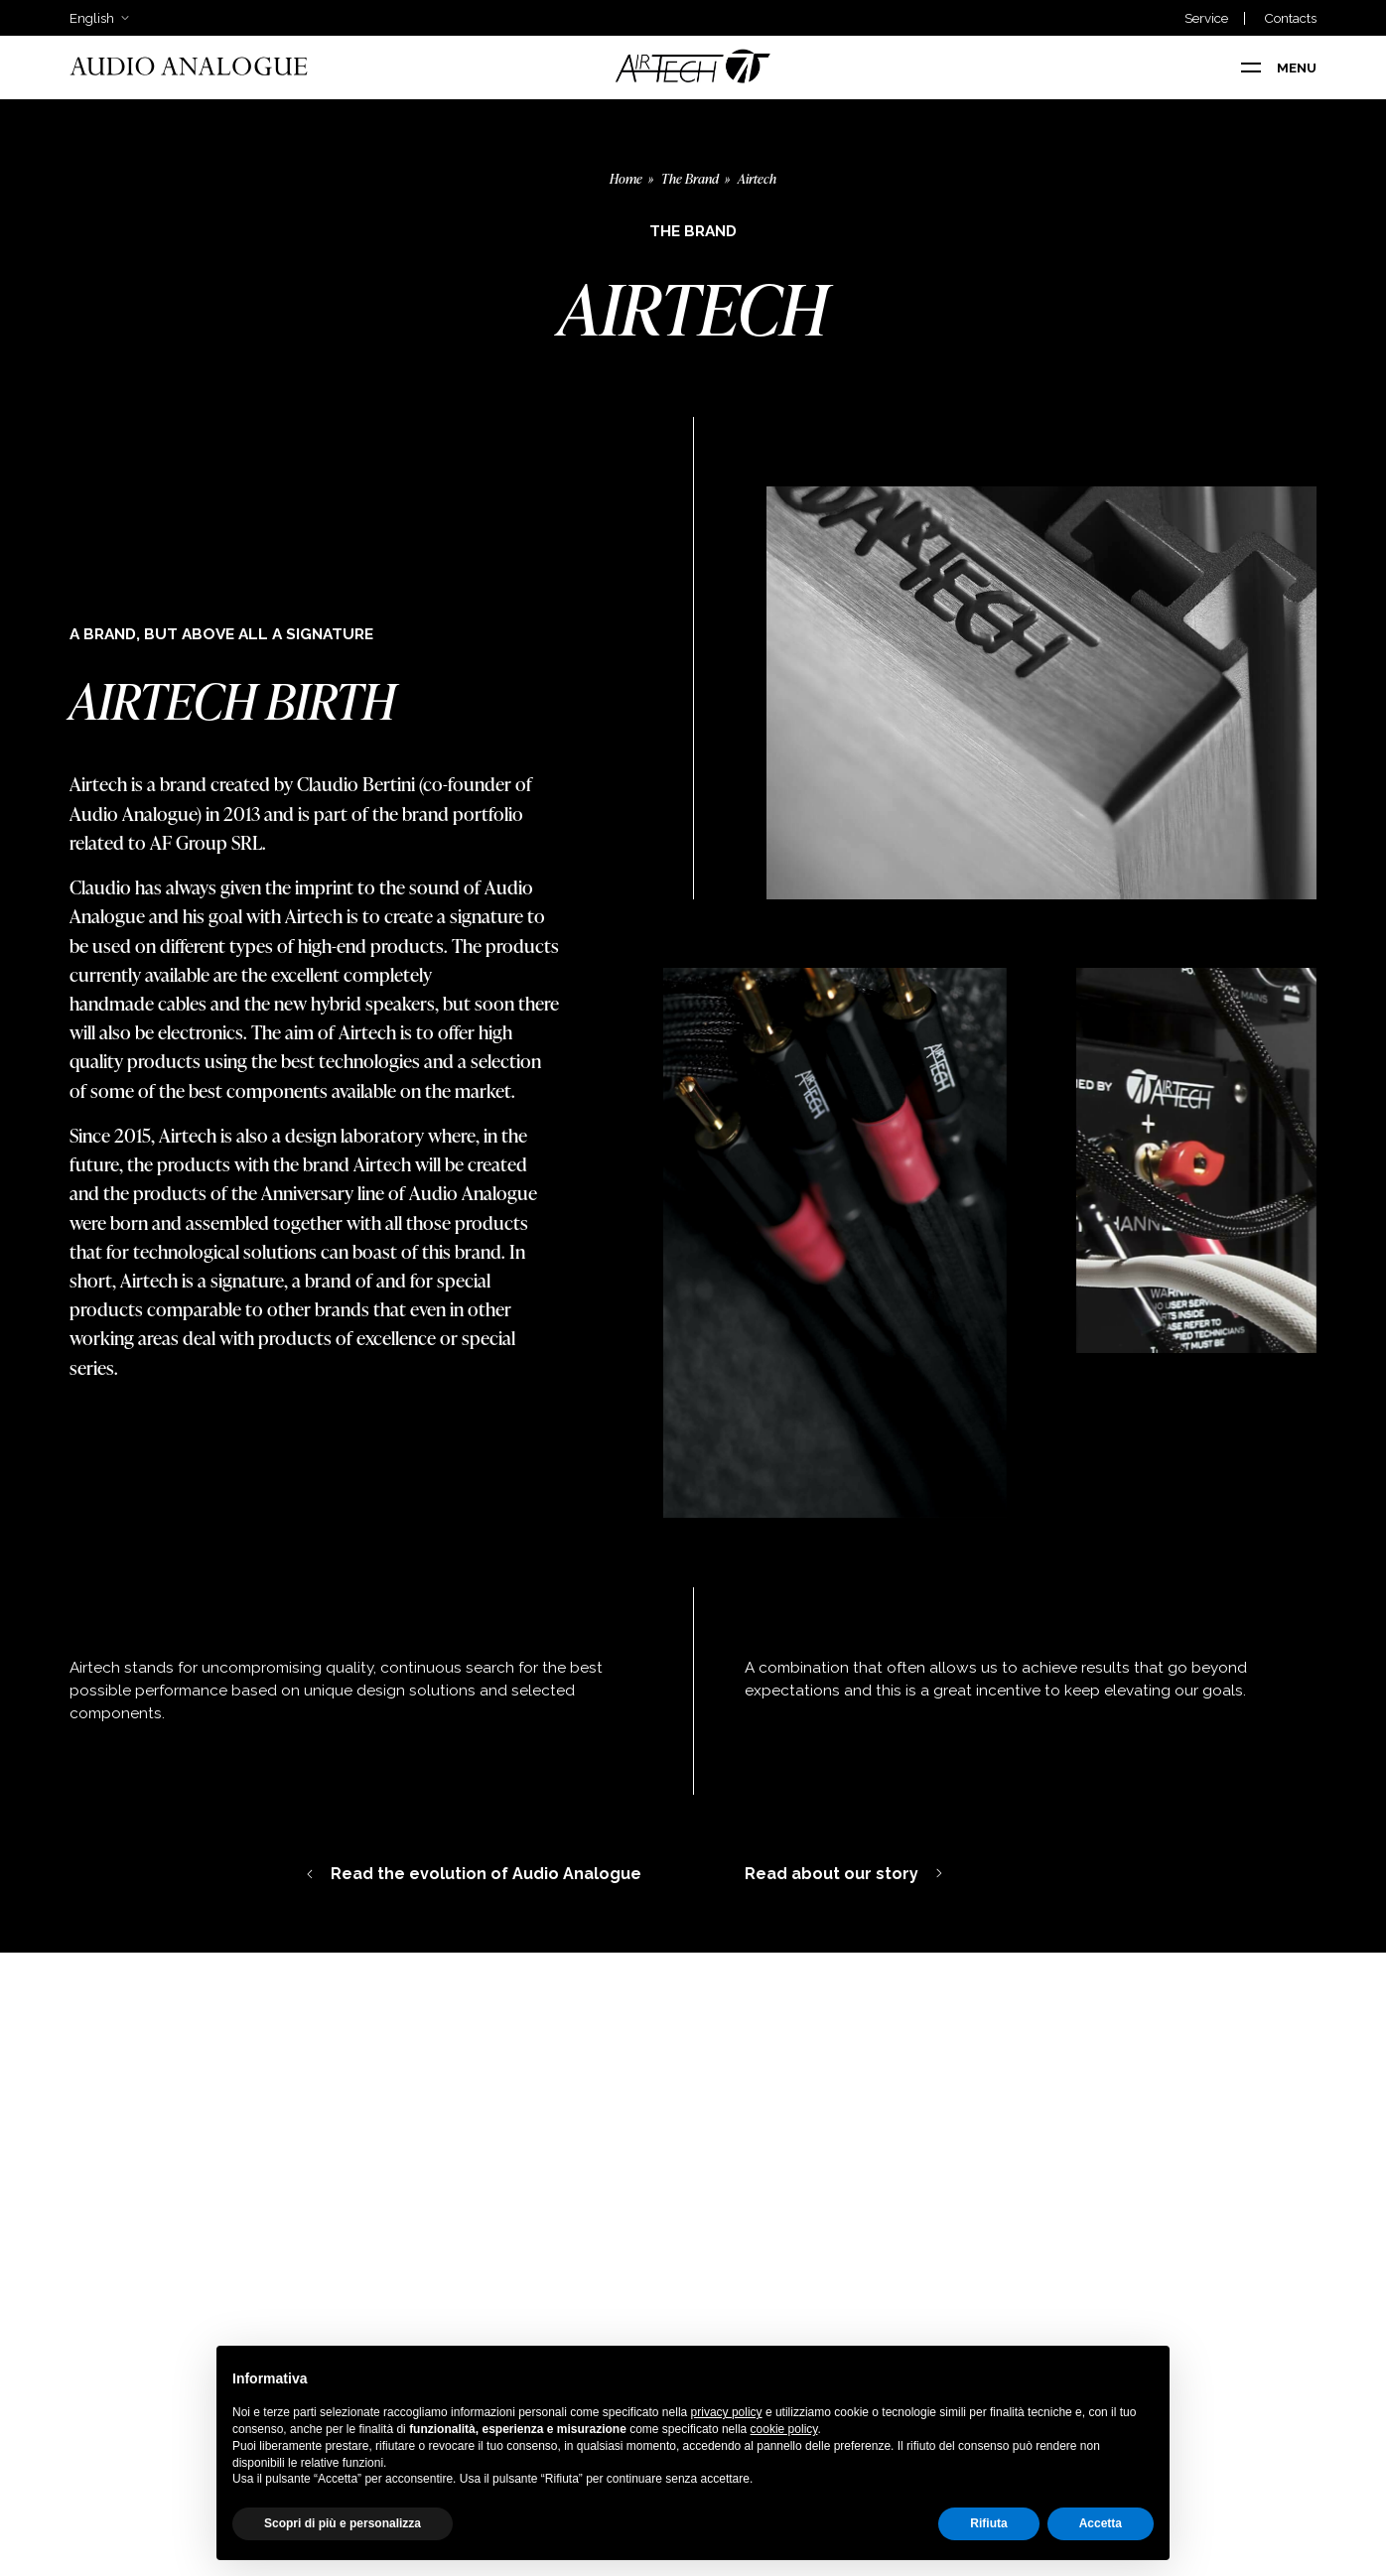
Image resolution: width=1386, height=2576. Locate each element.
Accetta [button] (1100, 2523)
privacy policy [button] (726, 2412)
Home (626, 178)
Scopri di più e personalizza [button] (342, 2523)
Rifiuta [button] (988, 2523)
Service (1206, 18)
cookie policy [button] (784, 2429)
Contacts (1290, 18)
